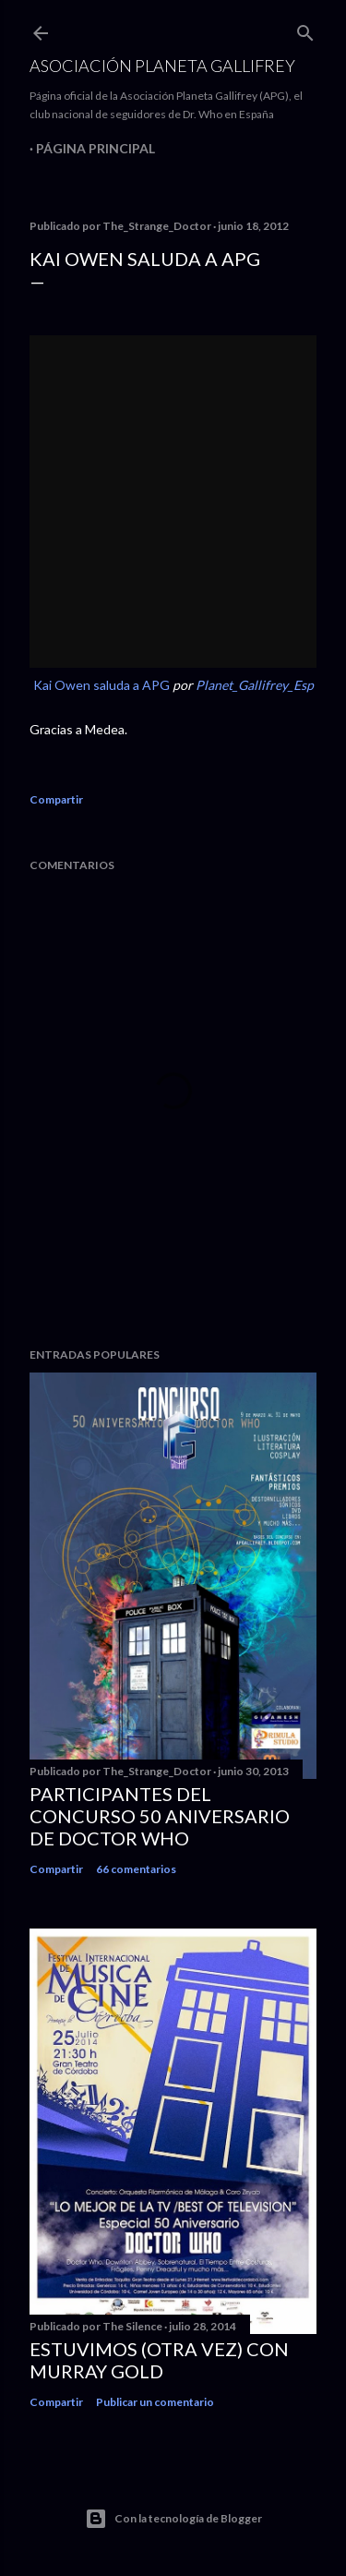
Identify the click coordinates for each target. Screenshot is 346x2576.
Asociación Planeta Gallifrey (162, 65)
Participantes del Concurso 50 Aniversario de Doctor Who (160, 1816)
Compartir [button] (56, 799)
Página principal (95, 148)
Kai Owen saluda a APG (101, 685)
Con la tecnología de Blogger (173, 2519)
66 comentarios (136, 1869)
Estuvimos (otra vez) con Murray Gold (159, 2360)
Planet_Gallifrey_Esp (255, 685)
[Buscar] (305, 29)
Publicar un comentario (155, 2402)
